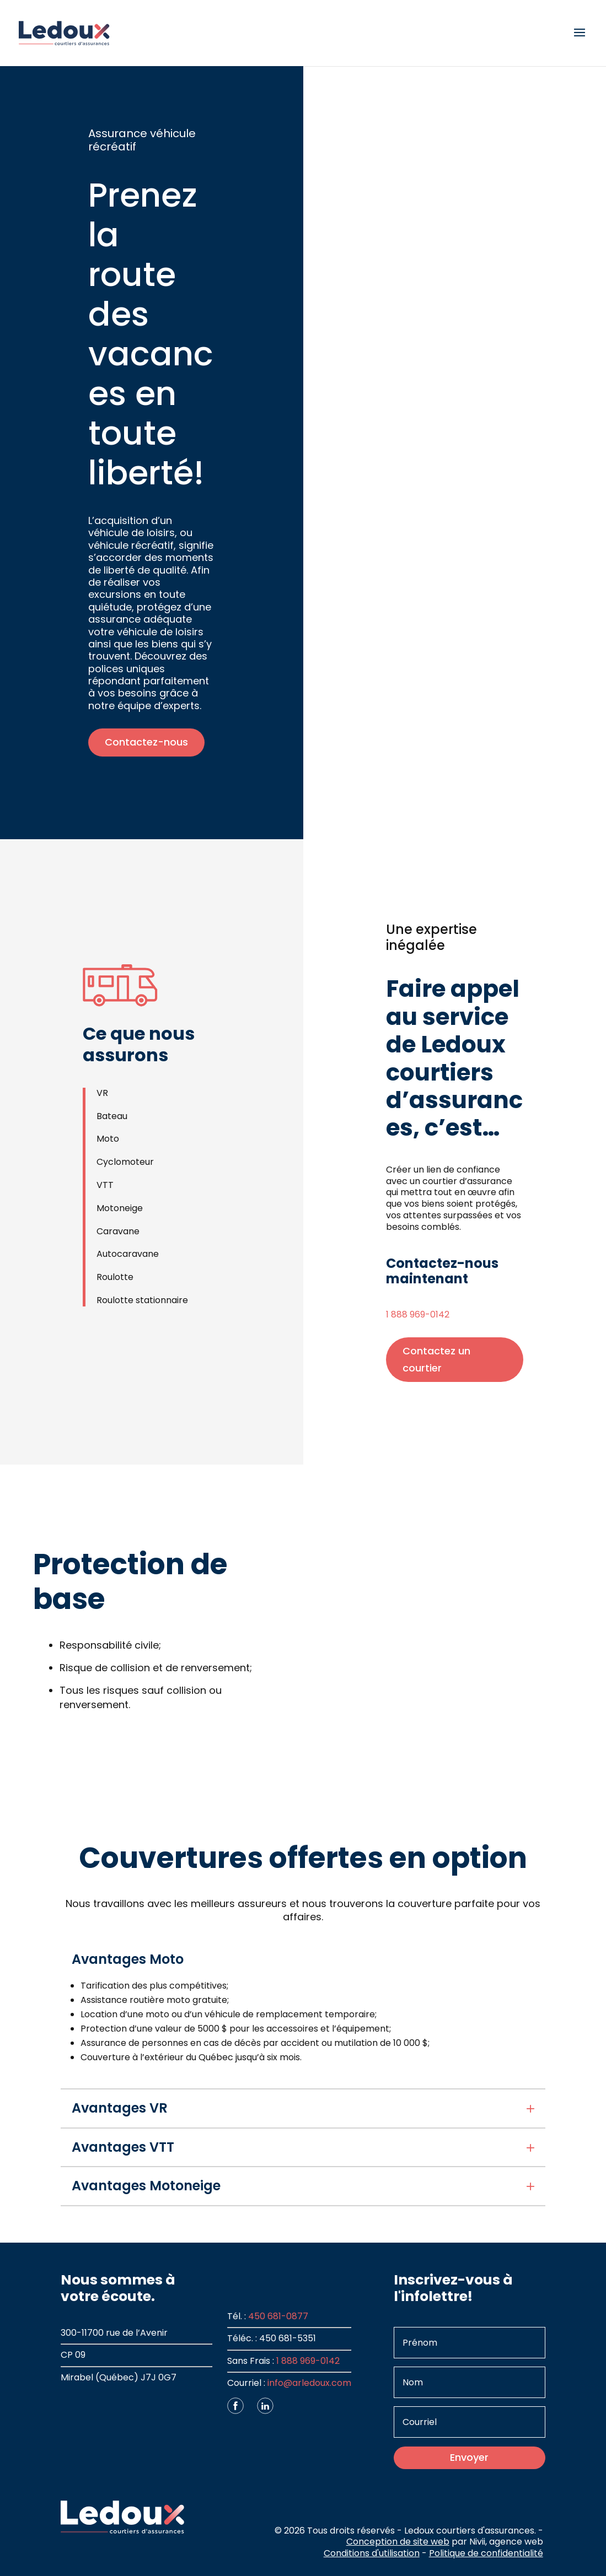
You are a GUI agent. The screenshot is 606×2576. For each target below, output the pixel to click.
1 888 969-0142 (417, 1314)
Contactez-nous (146, 742)
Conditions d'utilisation (372, 2553)
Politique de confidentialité (486, 2553)
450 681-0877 (278, 2316)
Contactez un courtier (436, 1359)
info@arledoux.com (309, 2383)
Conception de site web (397, 2541)
